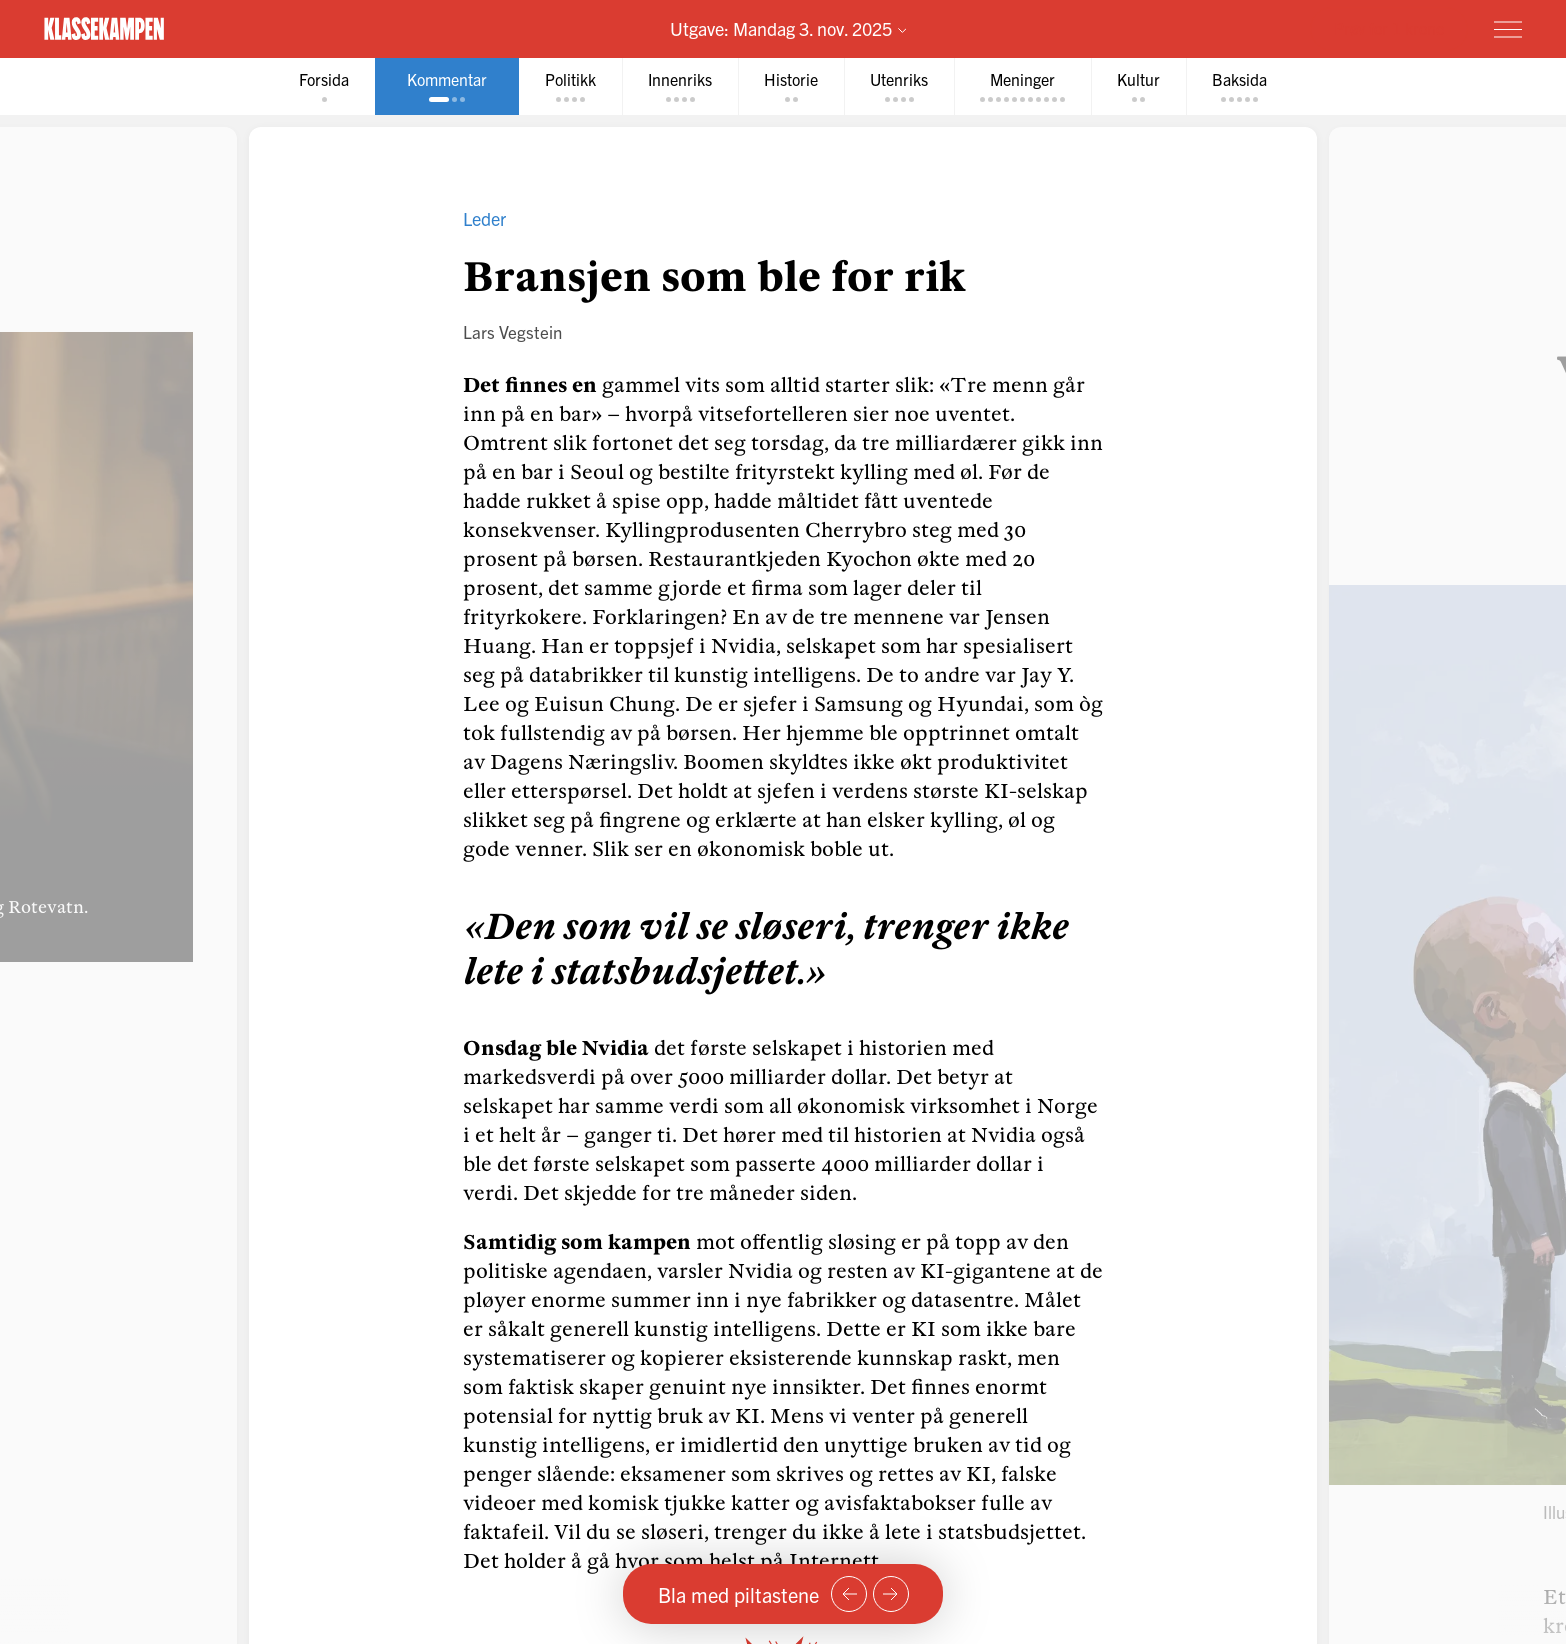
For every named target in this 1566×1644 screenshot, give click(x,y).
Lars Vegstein (512, 331)
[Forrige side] (849, 1594)
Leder (484, 218)
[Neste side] (891, 1594)
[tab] (324, 86)
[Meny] (1508, 29)
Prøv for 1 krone (1389, 28)
